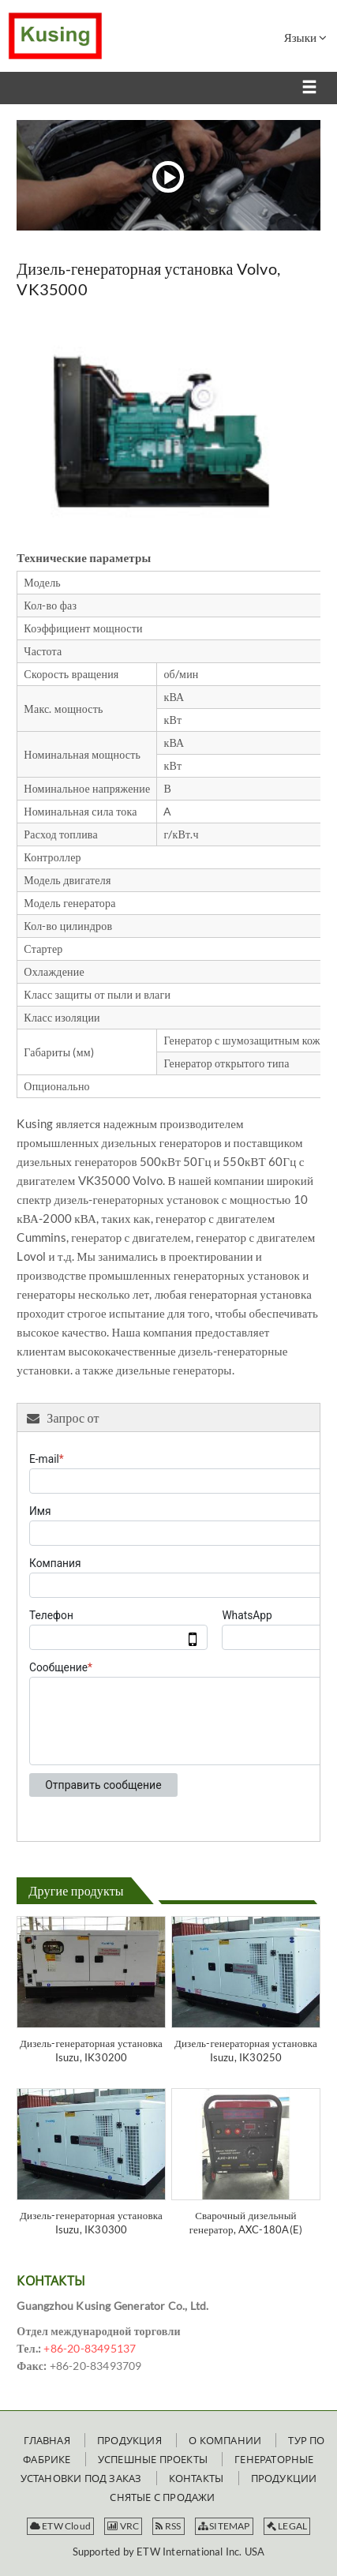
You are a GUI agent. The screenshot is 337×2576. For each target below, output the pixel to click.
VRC (123, 2526)
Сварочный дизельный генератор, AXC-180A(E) (246, 2222)
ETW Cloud (60, 2526)
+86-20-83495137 (89, 2348)
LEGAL (287, 2526)
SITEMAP (224, 2526)
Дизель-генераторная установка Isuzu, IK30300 (91, 2222)
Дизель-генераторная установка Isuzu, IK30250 (245, 2050)
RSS (168, 2526)
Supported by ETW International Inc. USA (169, 2551)
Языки (305, 37)
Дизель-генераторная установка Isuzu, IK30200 (91, 2050)
